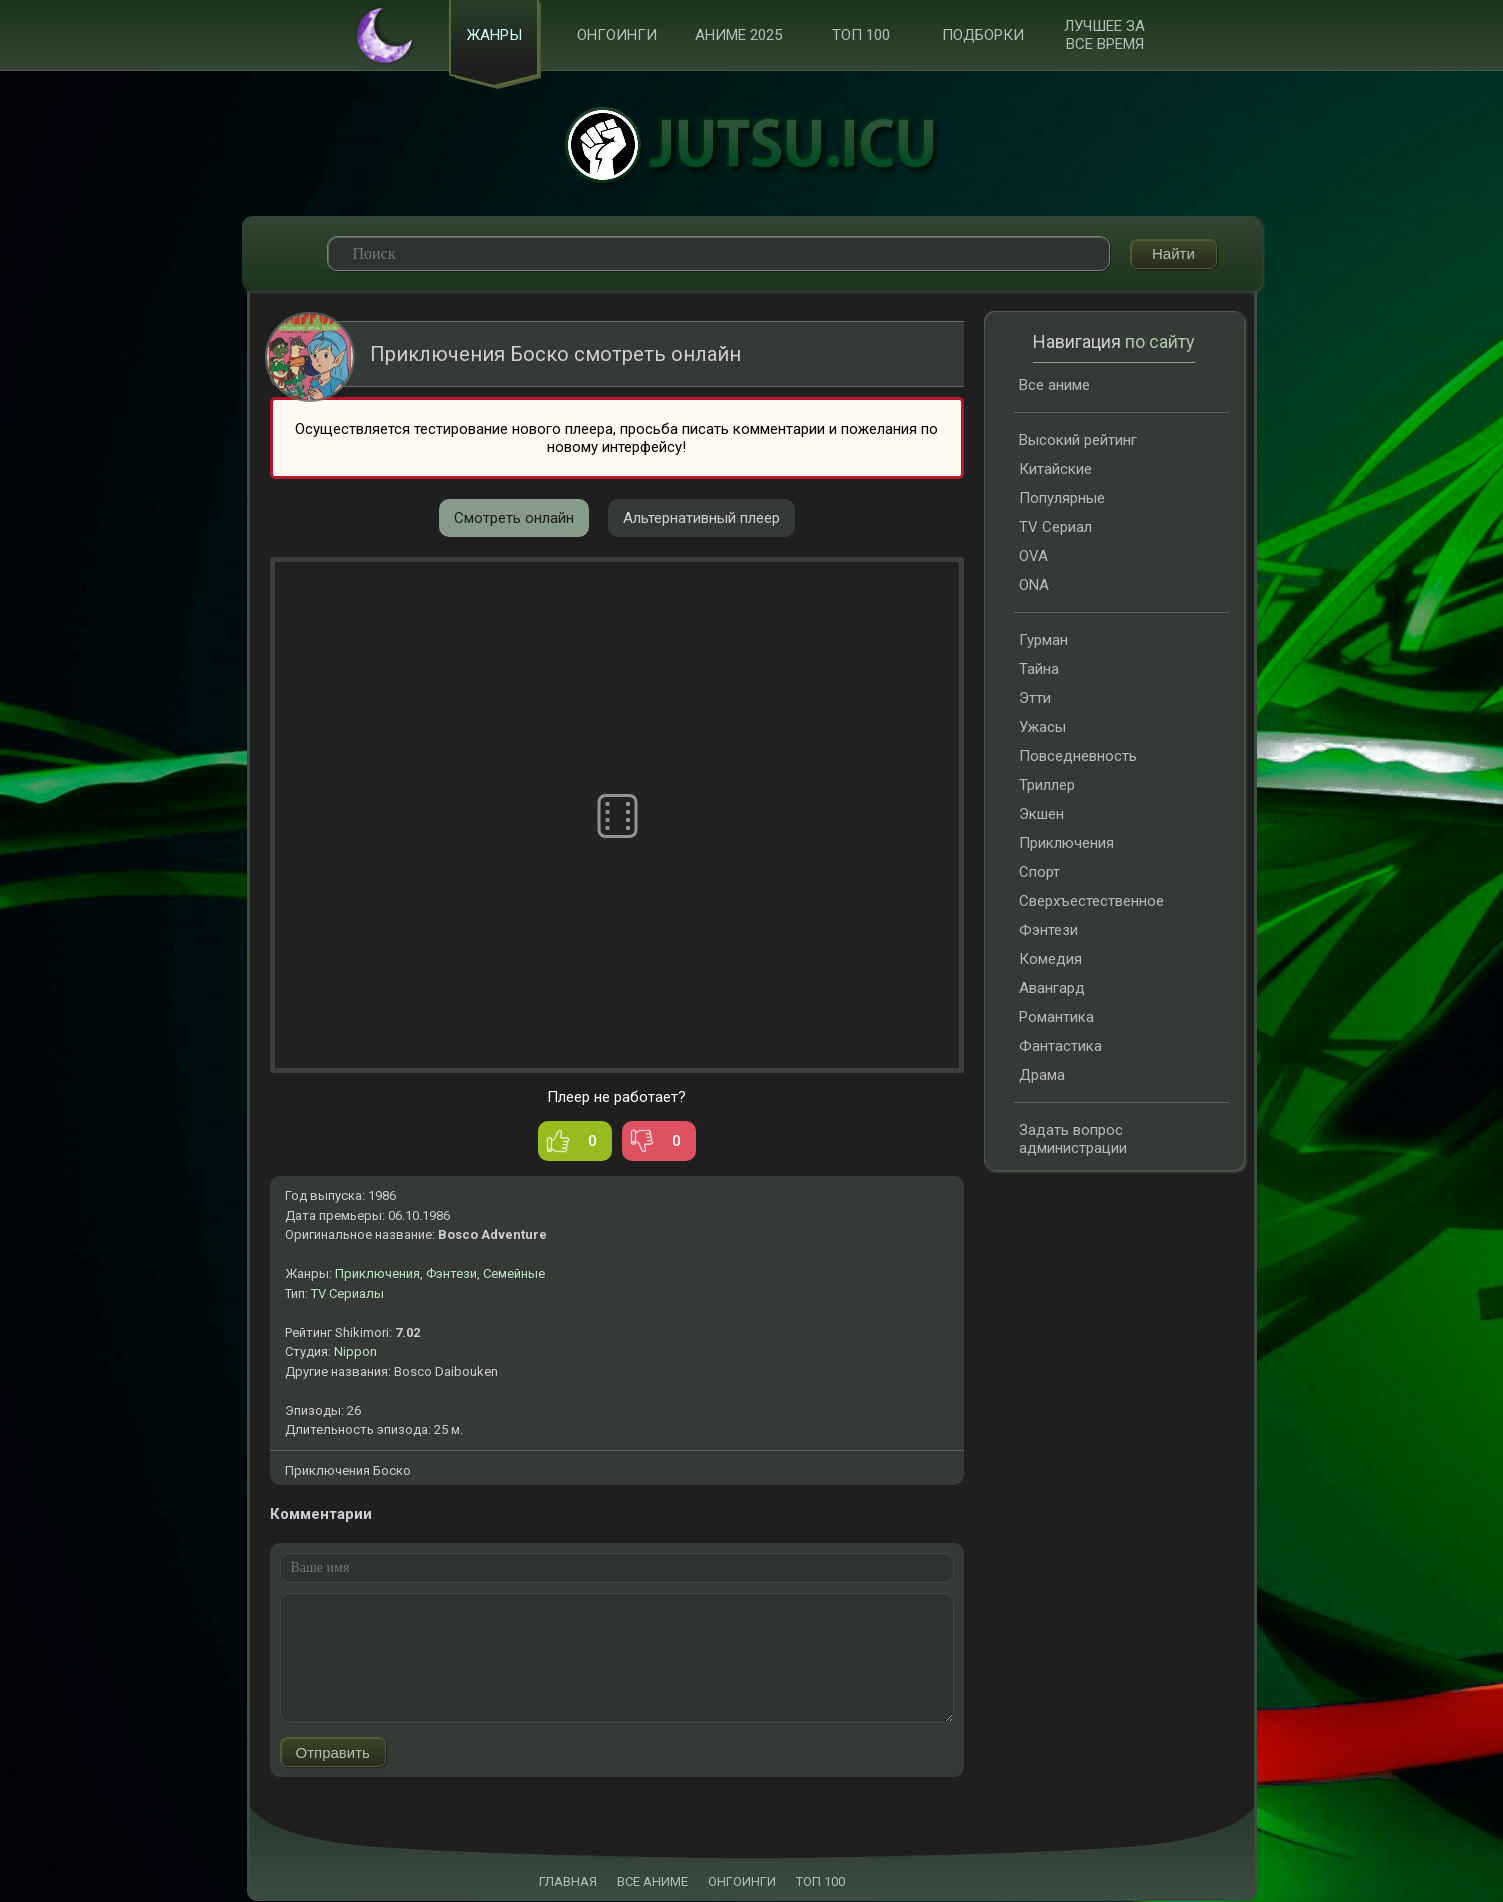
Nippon (355, 1352)
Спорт (1039, 873)
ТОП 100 (861, 36)
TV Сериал (1055, 528)
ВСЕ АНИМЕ (652, 1882)
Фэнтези (451, 1274)
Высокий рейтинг (1078, 441)
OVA (1033, 557)
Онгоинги (617, 36)
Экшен (1041, 815)
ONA (1034, 586)
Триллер (1047, 786)
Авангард (1052, 989)
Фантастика (1060, 1047)
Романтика (1056, 1018)
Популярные (1062, 499)
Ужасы (1042, 728)
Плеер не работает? (616, 1098)
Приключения (377, 1274)
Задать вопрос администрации (1073, 1140)
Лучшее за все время (1104, 36)
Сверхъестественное (1091, 902)
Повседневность (1078, 757)
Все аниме (1054, 386)
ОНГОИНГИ (742, 1882)
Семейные (514, 1274)
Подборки (983, 36)
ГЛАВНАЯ (568, 1882)
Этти (1035, 699)
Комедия (1050, 960)
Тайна (1039, 670)
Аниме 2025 (738, 36)
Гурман (1043, 641)
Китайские (1055, 470)
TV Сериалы (347, 1294)
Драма (1042, 1076)
